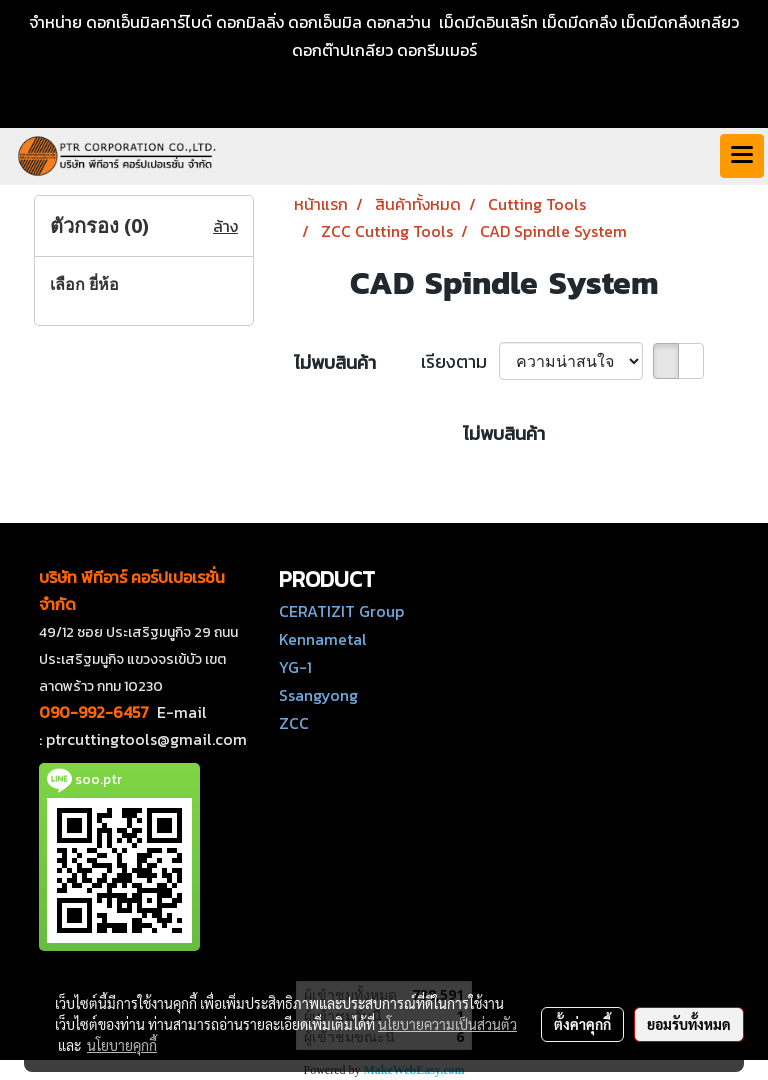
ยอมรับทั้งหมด (689, 1024)
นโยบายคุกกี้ (122, 1045)
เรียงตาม (460, 361)
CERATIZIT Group (341, 611)
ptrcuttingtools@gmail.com (146, 739)
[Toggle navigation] (742, 156)
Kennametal (323, 639)
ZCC (294, 723)
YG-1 (295, 667)
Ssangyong (318, 695)
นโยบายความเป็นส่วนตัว (447, 1024)
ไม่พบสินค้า (335, 362)
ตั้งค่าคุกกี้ (582, 1024)
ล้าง (225, 226)
